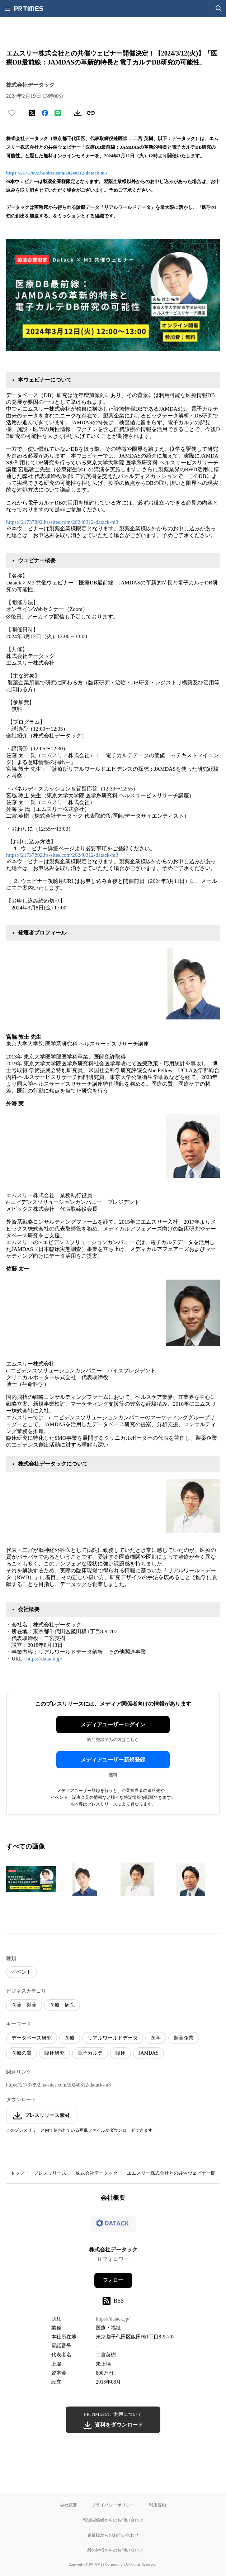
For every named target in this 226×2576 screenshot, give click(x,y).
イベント (21, 1972)
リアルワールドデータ (113, 2038)
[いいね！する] (12, 113)
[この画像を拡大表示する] (31, 1879)
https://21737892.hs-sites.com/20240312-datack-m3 (56, 173)
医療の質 (21, 2053)
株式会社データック (97, 2173)
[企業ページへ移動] (113, 2226)
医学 (156, 2038)
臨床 (121, 2053)
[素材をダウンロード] (78, 113)
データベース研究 (31, 2038)
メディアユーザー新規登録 (113, 1760)
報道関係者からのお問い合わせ (113, 2520)
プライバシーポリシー (113, 2505)
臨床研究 (54, 2053)
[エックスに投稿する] (32, 113)
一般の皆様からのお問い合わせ (113, 2550)
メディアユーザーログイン (113, 1724)
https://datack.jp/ (44, 1659)
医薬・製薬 (24, 2005)
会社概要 (68, 2505)
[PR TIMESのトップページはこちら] (28, 8)
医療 (70, 2038)
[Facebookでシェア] (45, 113)
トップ (17, 2173)
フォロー (113, 2280)
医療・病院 (62, 2005)
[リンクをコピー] (90, 113)
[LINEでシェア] (57, 113)
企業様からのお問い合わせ (113, 2535)
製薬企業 (184, 2038)
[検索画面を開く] (219, 8)
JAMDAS (148, 2053)
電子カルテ (90, 2053)
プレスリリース (50, 2173)
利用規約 (157, 2505)
